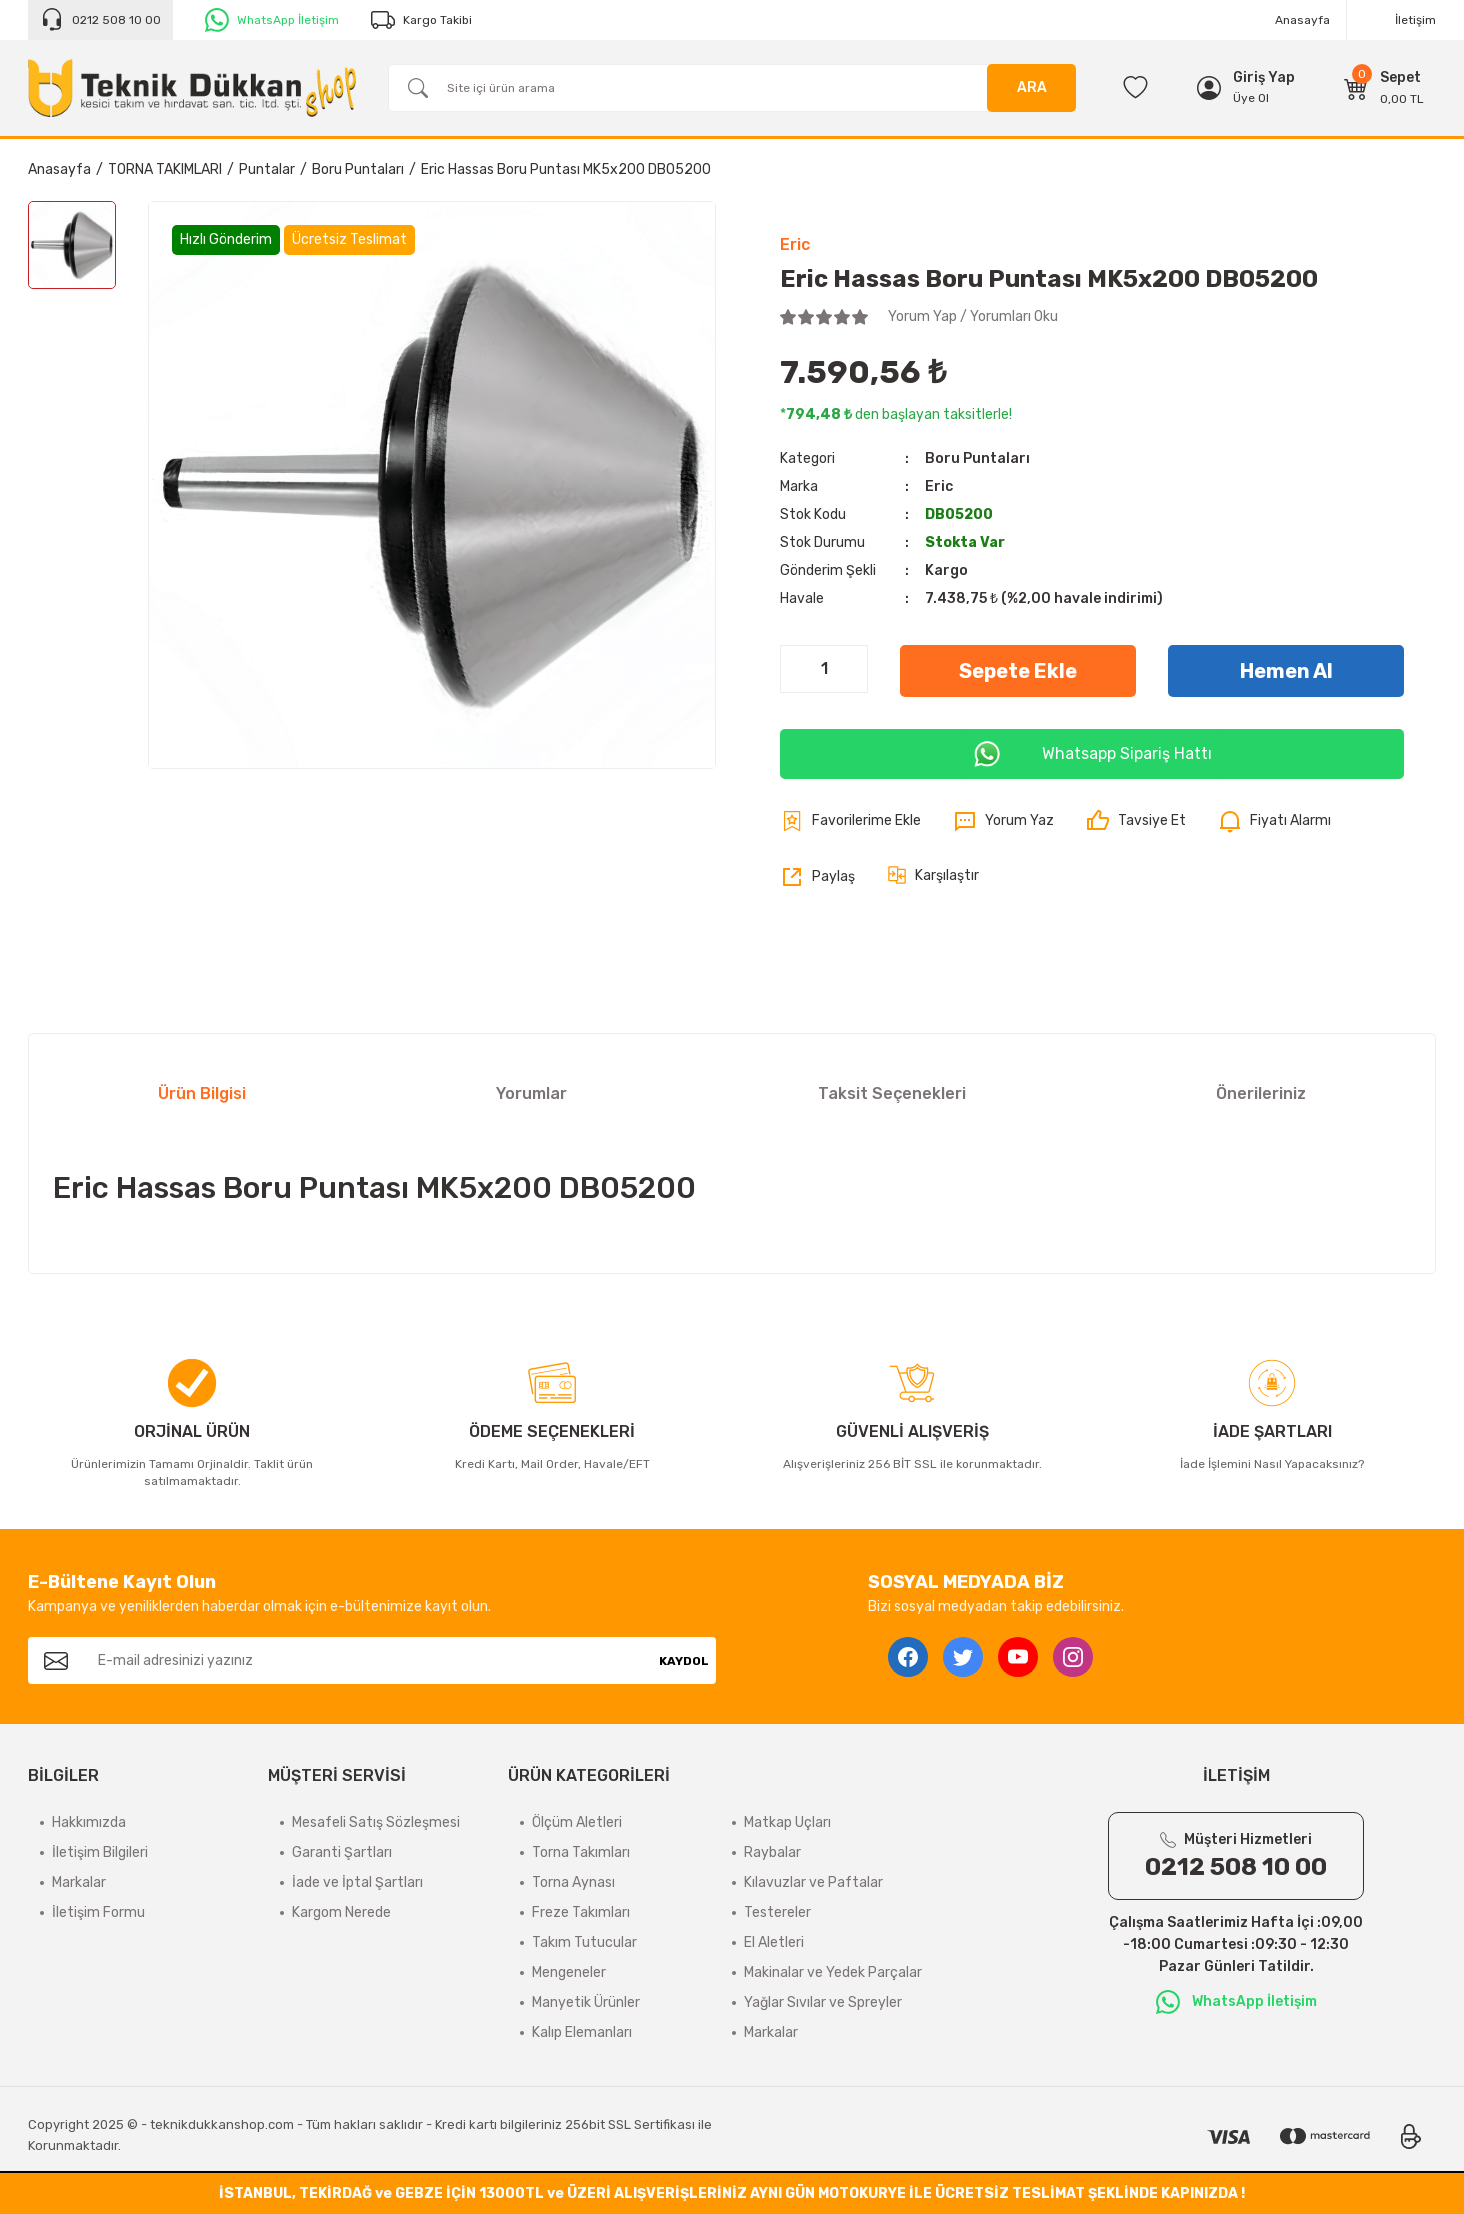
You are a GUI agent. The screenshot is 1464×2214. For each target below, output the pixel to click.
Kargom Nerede (341, 1912)
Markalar (79, 1882)
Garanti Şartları (342, 1852)
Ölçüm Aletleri (577, 1822)
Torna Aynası (573, 1882)
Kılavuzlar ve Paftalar (813, 1882)
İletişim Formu (98, 1912)
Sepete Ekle (1018, 671)
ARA (1032, 87)
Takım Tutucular (584, 1942)
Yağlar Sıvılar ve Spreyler (823, 2002)
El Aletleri (774, 1942)
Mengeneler (569, 1972)
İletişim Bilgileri (100, 1852)
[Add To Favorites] (850, 821)
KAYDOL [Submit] (684, 1661)
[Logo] (192, 88)
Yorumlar (531, 1093)
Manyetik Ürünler (586, 2002)
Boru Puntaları (977, 458)
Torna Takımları (581, 1852)
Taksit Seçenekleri (892, 1093)
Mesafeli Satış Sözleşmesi (376, 1822)
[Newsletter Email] (368, 1660)
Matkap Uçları (787, 1822)
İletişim (1415, 20)
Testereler (777, 1912)
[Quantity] (824, 669)
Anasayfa (1302, 20)
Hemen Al (1286, 671)
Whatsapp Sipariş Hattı (1092, 754)
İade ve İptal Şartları (357, 1882)
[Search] (732, 88)
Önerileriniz (1261, 1093)
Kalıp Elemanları (582, 2032)
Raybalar (772, 1852)
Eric (795, 244)
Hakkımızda (89, 1822)
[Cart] (1384, 88)
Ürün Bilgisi (202, 1093)
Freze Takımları (581, 1912)
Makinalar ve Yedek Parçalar (833, 1972)
